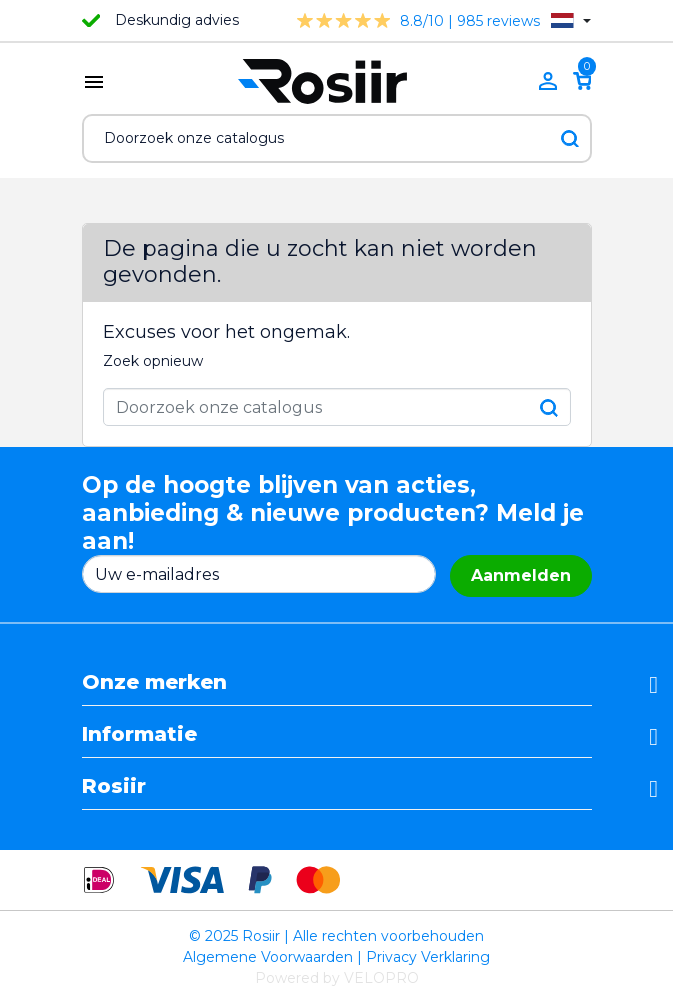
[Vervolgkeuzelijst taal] (570, 20)
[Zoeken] (337, 138)
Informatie (139, 734)
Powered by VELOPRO (337, 978)
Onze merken (154, 682)
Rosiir (114, 786)
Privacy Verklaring (428, 957)
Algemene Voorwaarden (268, 957)
